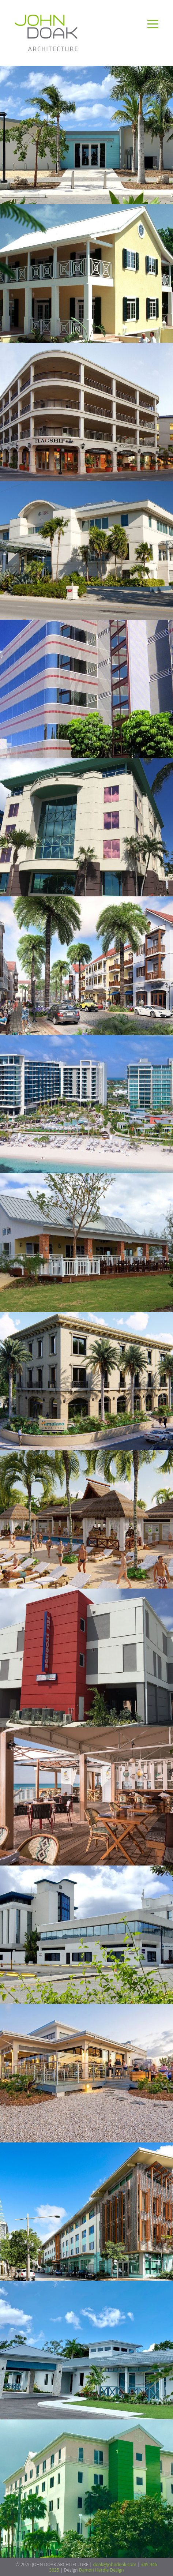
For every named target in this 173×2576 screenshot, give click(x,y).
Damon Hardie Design (101, 2570)
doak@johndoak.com (114, 2564)
